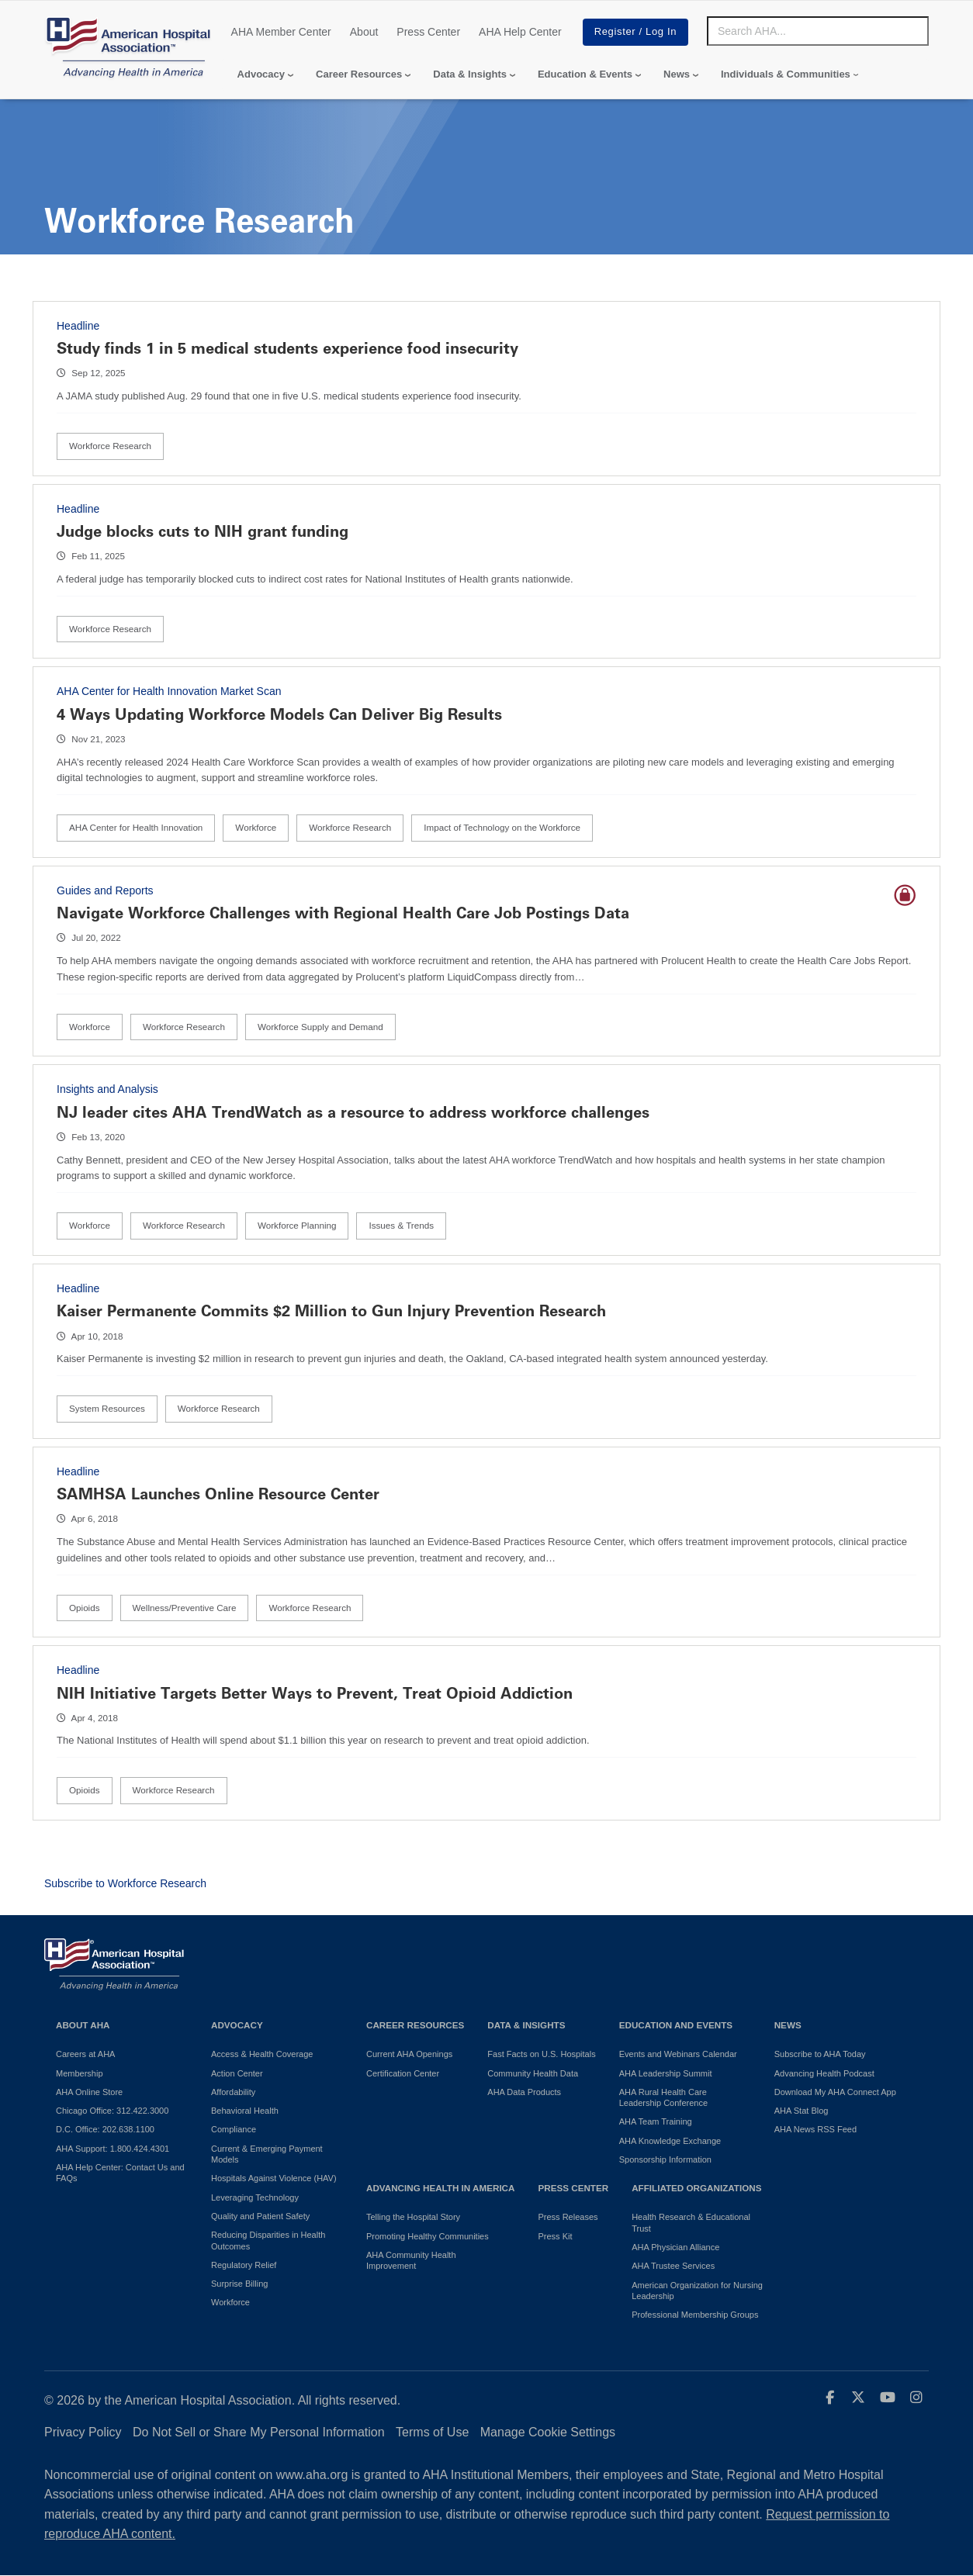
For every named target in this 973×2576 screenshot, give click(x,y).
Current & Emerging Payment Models (267, 2154)
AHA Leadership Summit (665, 2073)
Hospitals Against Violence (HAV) (274, 2178)
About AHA (83, 2025)
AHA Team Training (655, 2121)
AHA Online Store (89, 2092)
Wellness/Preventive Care (185, 1608)
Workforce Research (110, 446)
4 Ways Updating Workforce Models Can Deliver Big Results (279, 714)
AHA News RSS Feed (815, 2129)
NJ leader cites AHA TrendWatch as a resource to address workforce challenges (353, 1112)
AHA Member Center (281, 32)
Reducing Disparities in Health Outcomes (268, 2240)
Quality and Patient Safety (260, 2216)
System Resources (107, 1408)
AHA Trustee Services (673, 2265)
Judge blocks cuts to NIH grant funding (202, 531)
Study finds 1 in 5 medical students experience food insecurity (287, 348)
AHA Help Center (520, 32)
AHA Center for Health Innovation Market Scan (169, 691)
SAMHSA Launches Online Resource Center (218, 1494)
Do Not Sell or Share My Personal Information (259, 2432)
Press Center (428, 32)
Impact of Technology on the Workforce (502, 827)
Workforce (255, 827)
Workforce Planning (297, 1225)
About (364, 32)
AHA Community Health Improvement (411, 2260)
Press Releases (567, 2217)
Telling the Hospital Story (413, 2217)
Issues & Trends (401, 1225)
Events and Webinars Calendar (678, 2054)
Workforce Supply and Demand (320, 1027)
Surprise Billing (239, 2283)
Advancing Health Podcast (824, 2073)
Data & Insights (470, 74)
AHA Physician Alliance (675, 2247)
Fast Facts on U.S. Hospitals (541, 2054)
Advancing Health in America (440, 2188)
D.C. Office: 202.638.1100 (105, 2129)
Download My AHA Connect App (835, 2092)
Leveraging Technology (255, 2197)
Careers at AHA (85, 2054)
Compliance (233, 2129)
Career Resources (359, 74)
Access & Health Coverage (262, 2054)
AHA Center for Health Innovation (136, 827)
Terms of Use (432, 2432)
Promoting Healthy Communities (427, 2236)
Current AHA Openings (409, 2054)
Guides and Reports (105, 890)
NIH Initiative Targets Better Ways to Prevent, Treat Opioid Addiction (315, 1693)
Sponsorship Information (665, 2159)
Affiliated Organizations (696, 2188)
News (676, 74)
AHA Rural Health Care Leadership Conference (663, 2097)
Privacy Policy (83, 2432)
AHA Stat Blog (801, 2110)
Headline (78, 326)
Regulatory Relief (243, 2265)
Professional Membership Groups (695, 2314)
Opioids (84, 1608)
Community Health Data (532, 2073)
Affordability (233, 2092)
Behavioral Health (245, 2110)
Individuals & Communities (785, 74)
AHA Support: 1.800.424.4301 (112, 2148)
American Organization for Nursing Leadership (697, 2290)
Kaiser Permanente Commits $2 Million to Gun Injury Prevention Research (331, 1311)
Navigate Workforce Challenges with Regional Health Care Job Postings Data (343, 913)
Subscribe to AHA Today (820, 2054)
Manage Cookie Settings (547, 2432)
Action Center (237, 2073)
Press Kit (555, 2236)
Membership (79, 2073)
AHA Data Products (524, 2092)
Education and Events (675, 2025)
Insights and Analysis (107, 1089)
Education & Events (585, 74)
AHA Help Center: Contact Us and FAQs (120, 2173)
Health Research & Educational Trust (691, 2222)
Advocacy (261, 74)
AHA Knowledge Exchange (670, 2141)
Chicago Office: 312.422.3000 (112, 2110)
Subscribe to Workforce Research (125, 1883)
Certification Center (402, 2073)
